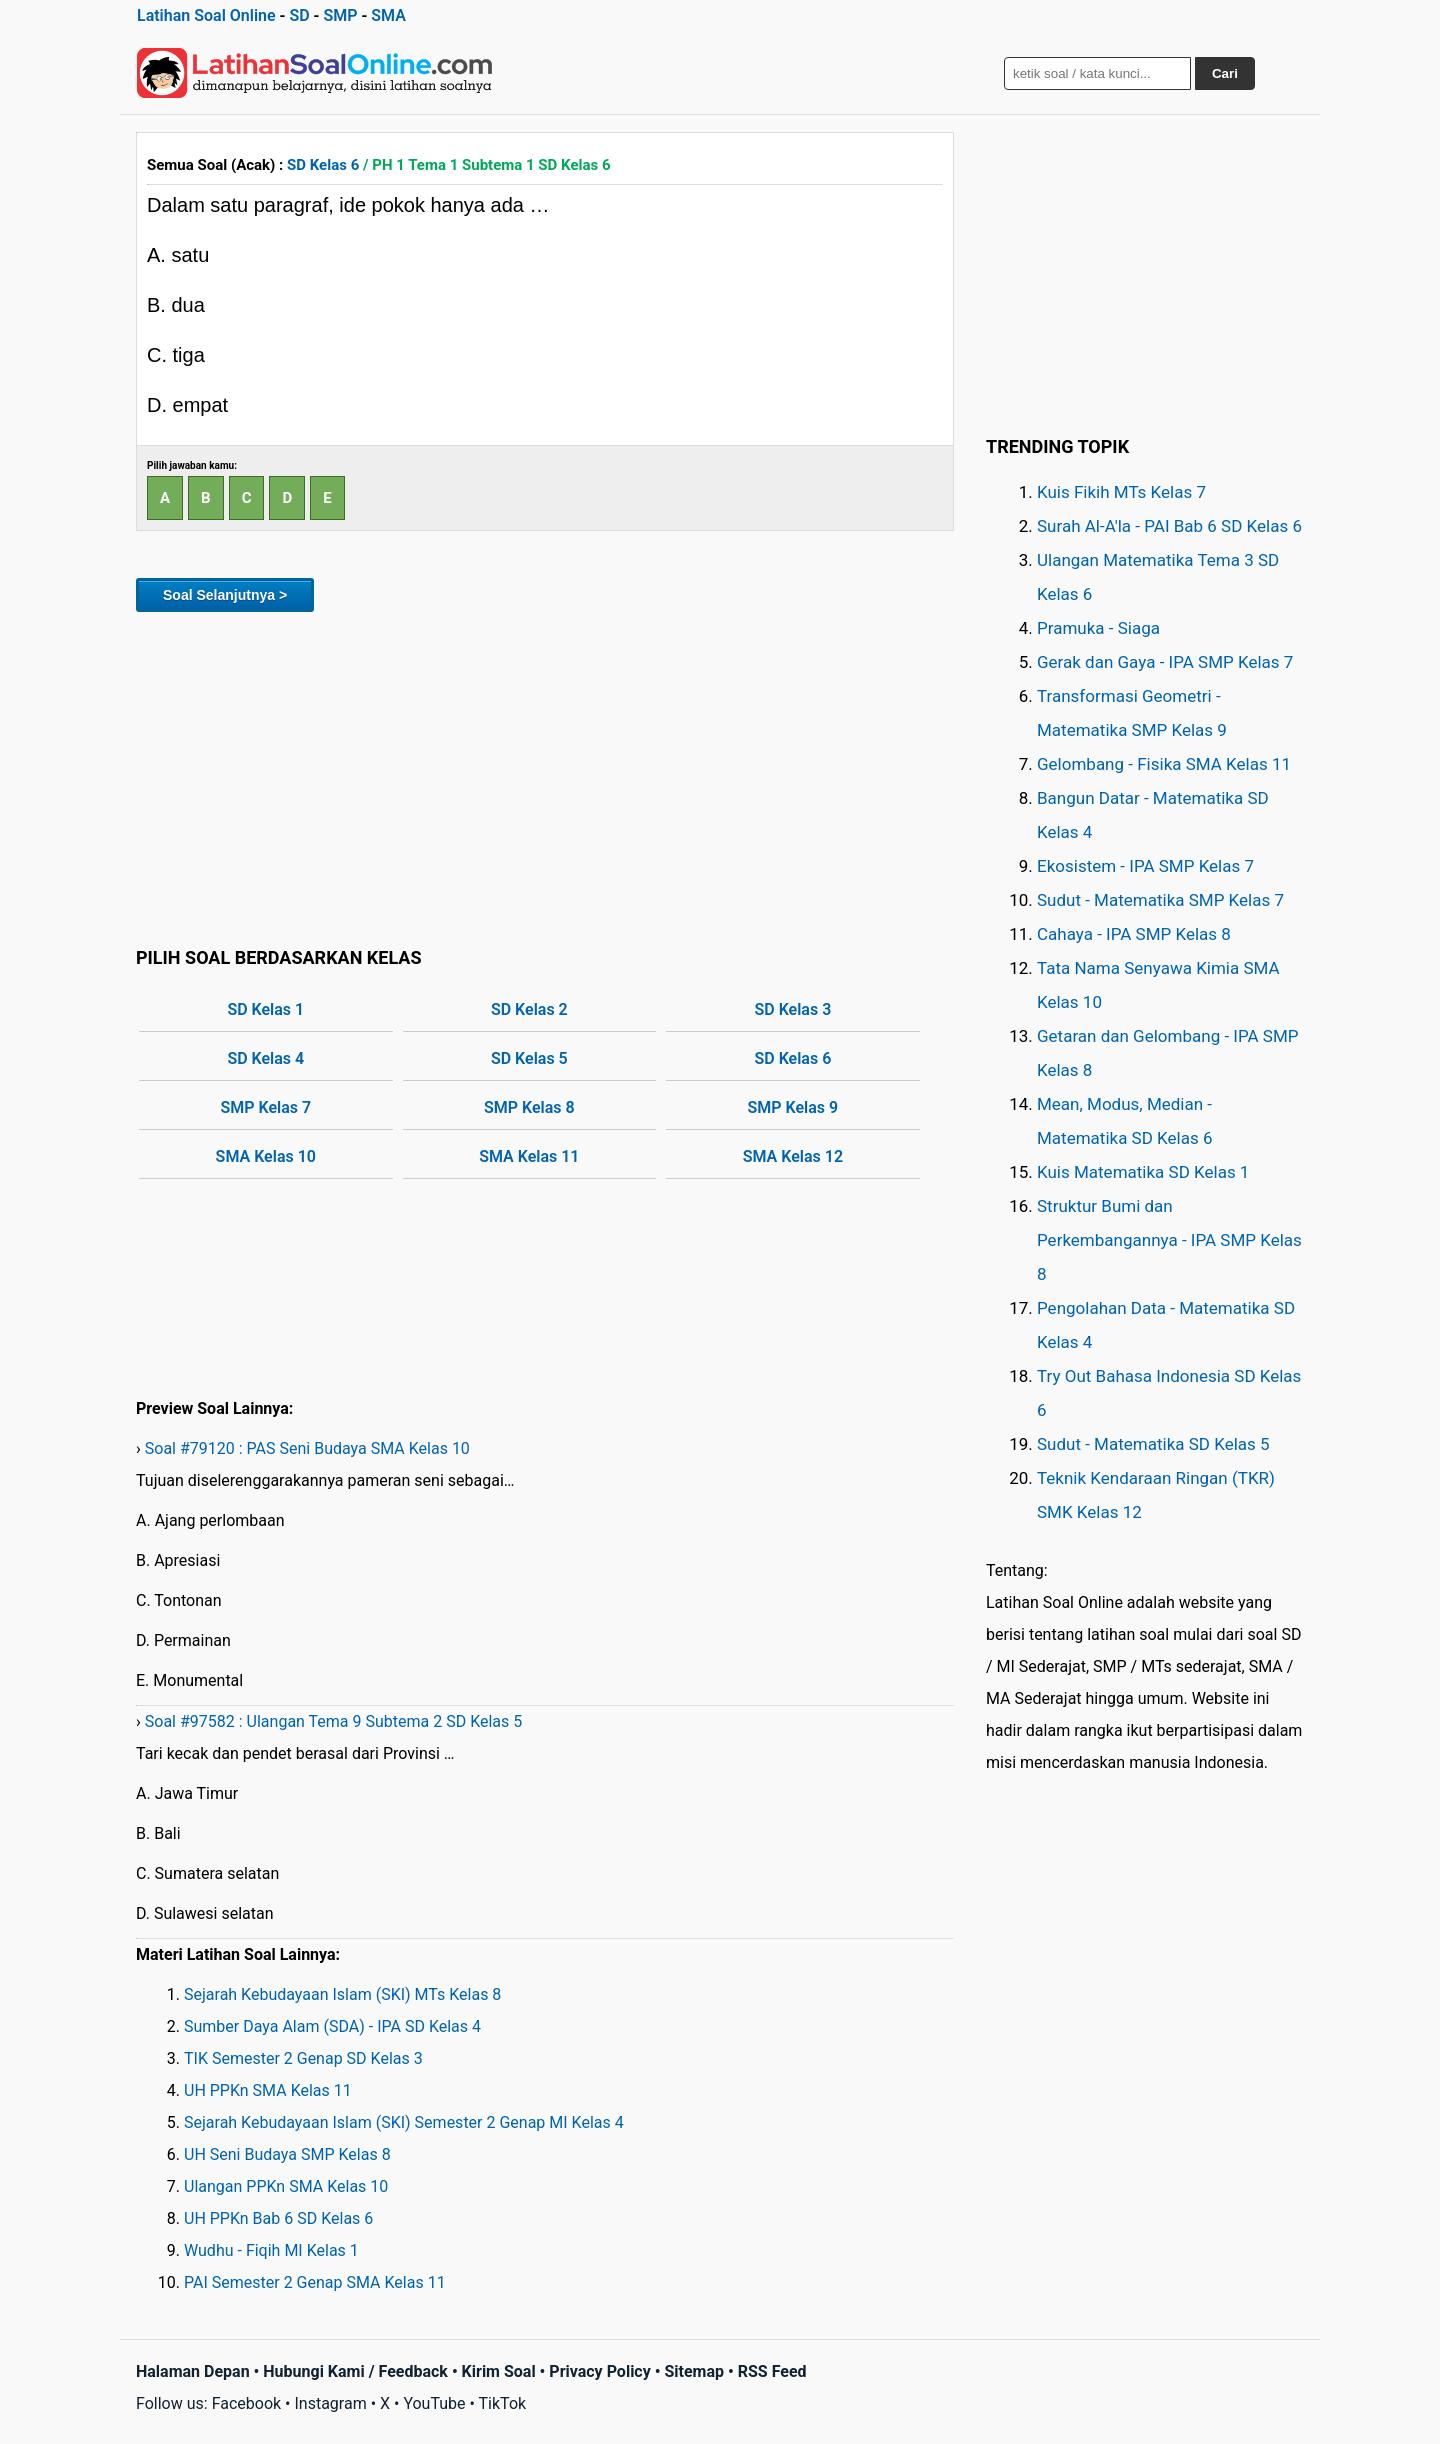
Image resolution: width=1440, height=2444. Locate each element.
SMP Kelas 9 (793, 1107)
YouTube (434, 2403)
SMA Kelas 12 (793, 1156)
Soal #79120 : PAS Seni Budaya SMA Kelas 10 (307, 1448)
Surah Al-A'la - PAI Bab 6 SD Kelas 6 (1169, 526)
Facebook (246, 2403)
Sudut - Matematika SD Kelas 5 (1153, 1444)
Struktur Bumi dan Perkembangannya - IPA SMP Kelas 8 (1169, 1240)
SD (299, 15)
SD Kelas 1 (265, 1009)
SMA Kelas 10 (266, 1156)
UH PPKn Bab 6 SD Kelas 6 (278, 2218)
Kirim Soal (499, 2371)
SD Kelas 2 (529, 1009)
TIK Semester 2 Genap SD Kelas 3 (303, 2058)
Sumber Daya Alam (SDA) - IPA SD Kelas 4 (332, 2026)
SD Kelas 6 (323, 165)
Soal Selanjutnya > (225, 595)
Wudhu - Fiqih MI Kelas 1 (271, 2250)
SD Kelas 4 (265, 1058)
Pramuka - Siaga (1098, 628)
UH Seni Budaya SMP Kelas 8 (287, 2154)
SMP (340, 15)
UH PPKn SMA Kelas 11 (268, 2090)
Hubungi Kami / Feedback (355, 2371)
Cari (1225, 73)
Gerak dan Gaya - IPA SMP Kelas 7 (1165, 662)
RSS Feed (772, 2371)
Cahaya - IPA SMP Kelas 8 (1134, 934)
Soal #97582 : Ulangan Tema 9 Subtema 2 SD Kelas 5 (334, 1721)
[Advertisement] (545, 776)
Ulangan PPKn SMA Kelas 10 (286, 2186)
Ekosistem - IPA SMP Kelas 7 (1145, 866)
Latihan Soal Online (206, 15)
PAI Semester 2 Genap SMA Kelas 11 (315, 2282)
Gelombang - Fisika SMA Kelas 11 (1164, 764)
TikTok (503, 2403)
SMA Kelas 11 (529, 1156)
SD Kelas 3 (792, 1009)
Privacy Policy (599, 2371)
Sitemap (694, 2371)
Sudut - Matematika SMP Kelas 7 (1160, 900)
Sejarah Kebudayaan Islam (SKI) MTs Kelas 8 (342, 1994)
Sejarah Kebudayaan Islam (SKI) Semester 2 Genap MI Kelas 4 (404, 2122)
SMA (388, 15)
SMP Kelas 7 (265, 1107)
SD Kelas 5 (529, 1058)
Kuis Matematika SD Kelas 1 (1143, 1172)
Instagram (330, 2403)
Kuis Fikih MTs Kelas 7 (1121, 492)
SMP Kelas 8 (529, 1107)
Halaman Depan (193, 2371)
